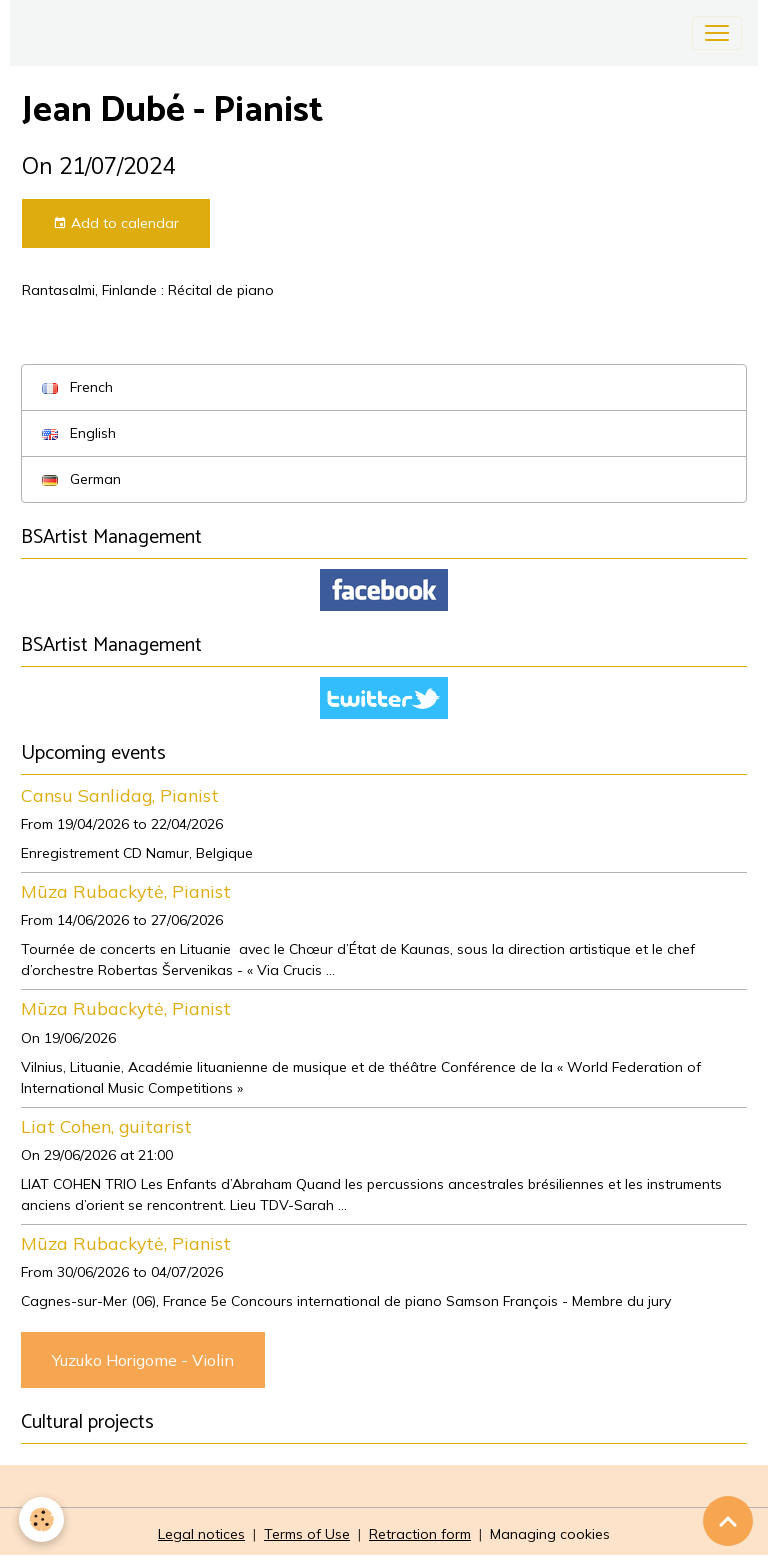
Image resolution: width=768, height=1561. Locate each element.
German (81, 479)
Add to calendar (116, 223)
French (77, 387)
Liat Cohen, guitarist (106, 1126)
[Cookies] (42, 1519)
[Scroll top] (728, 1521)
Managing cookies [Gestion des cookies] (550, 1534)
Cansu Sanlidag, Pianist (120, 795)
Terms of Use (307, 1534)
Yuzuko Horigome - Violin (143, 1360)
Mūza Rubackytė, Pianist (126, 891)
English (79, 433)
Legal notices (201, 1534)
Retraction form (420, 1534)
